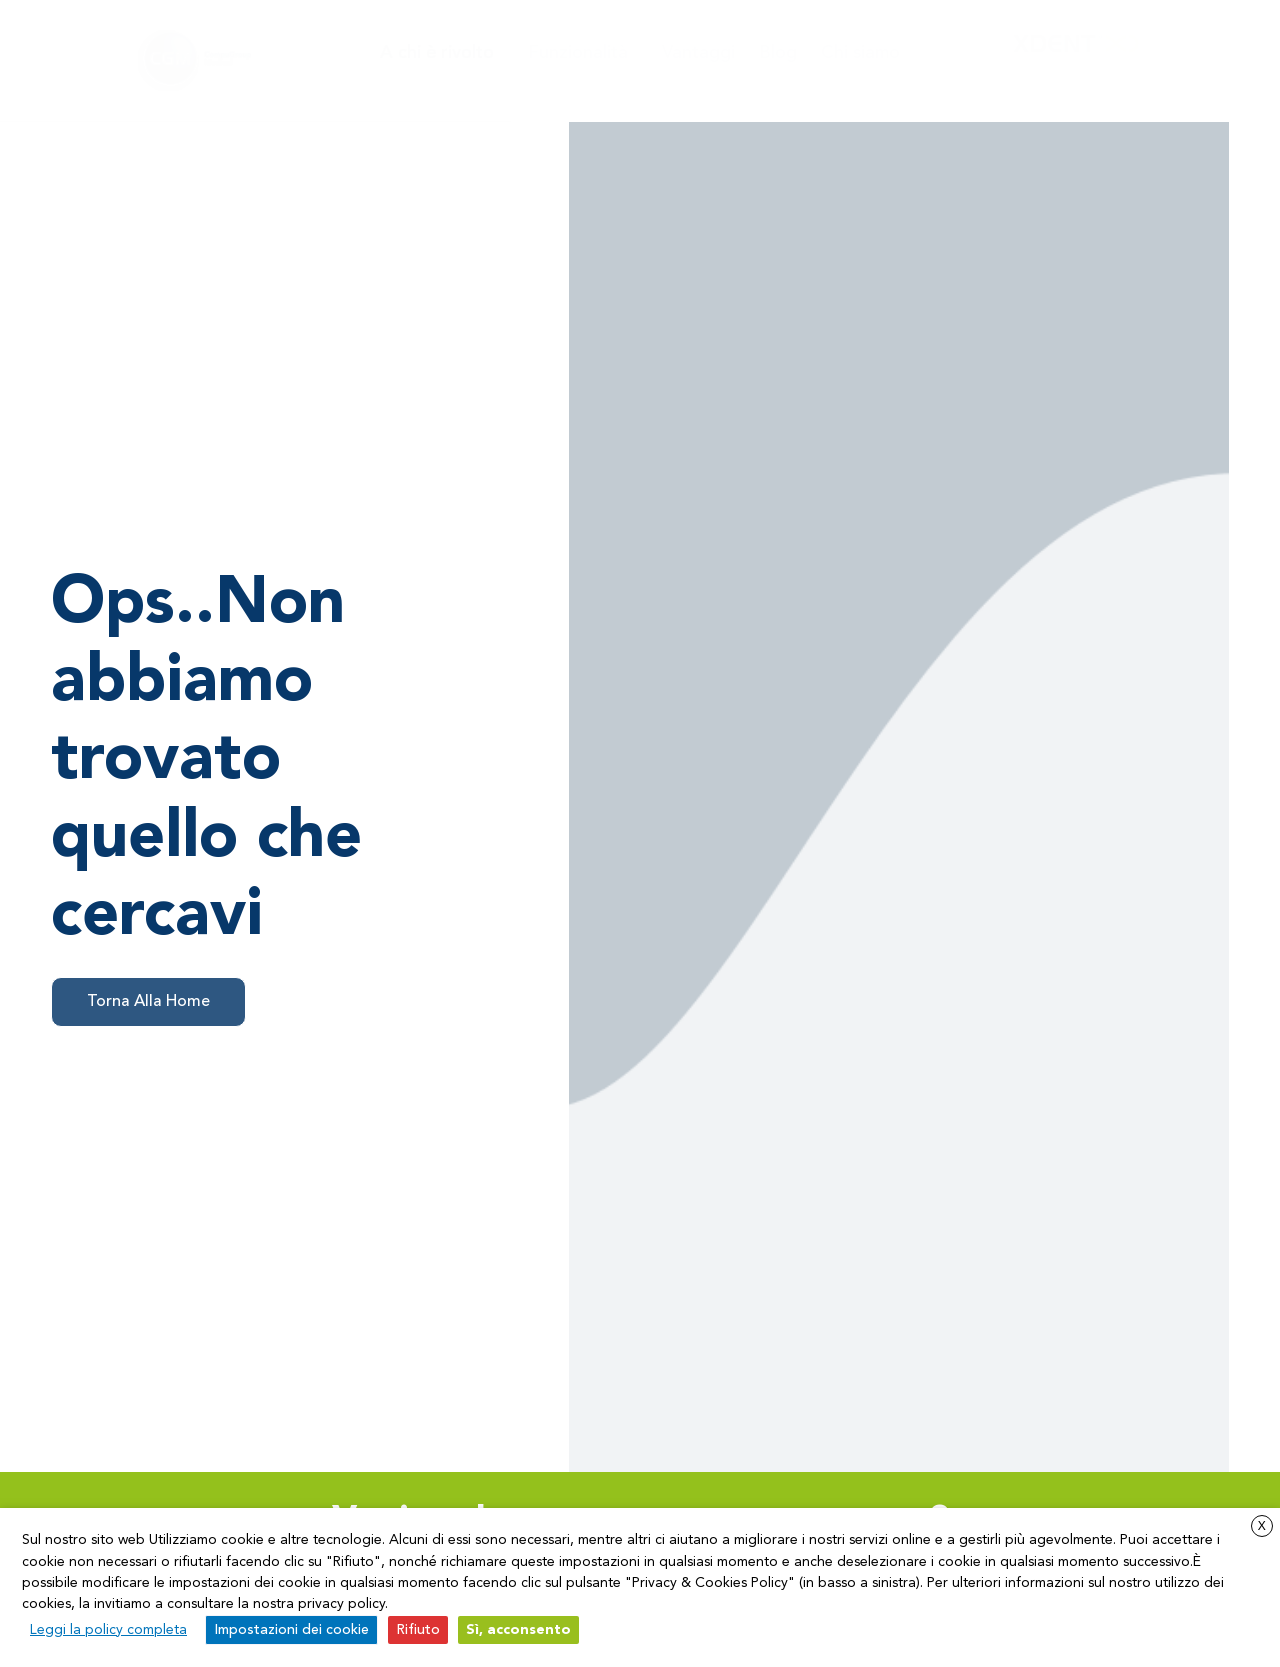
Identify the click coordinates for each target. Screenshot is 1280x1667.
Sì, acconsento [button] (518, 1630)
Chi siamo (860, 53)
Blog (778, 53)
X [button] (1262, 1527)
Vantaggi (698, 53)
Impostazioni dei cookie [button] (291, 1630)
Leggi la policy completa (108, 1630)
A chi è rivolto (442, 53)
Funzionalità (583, 53)
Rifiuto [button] (418, 1630)
